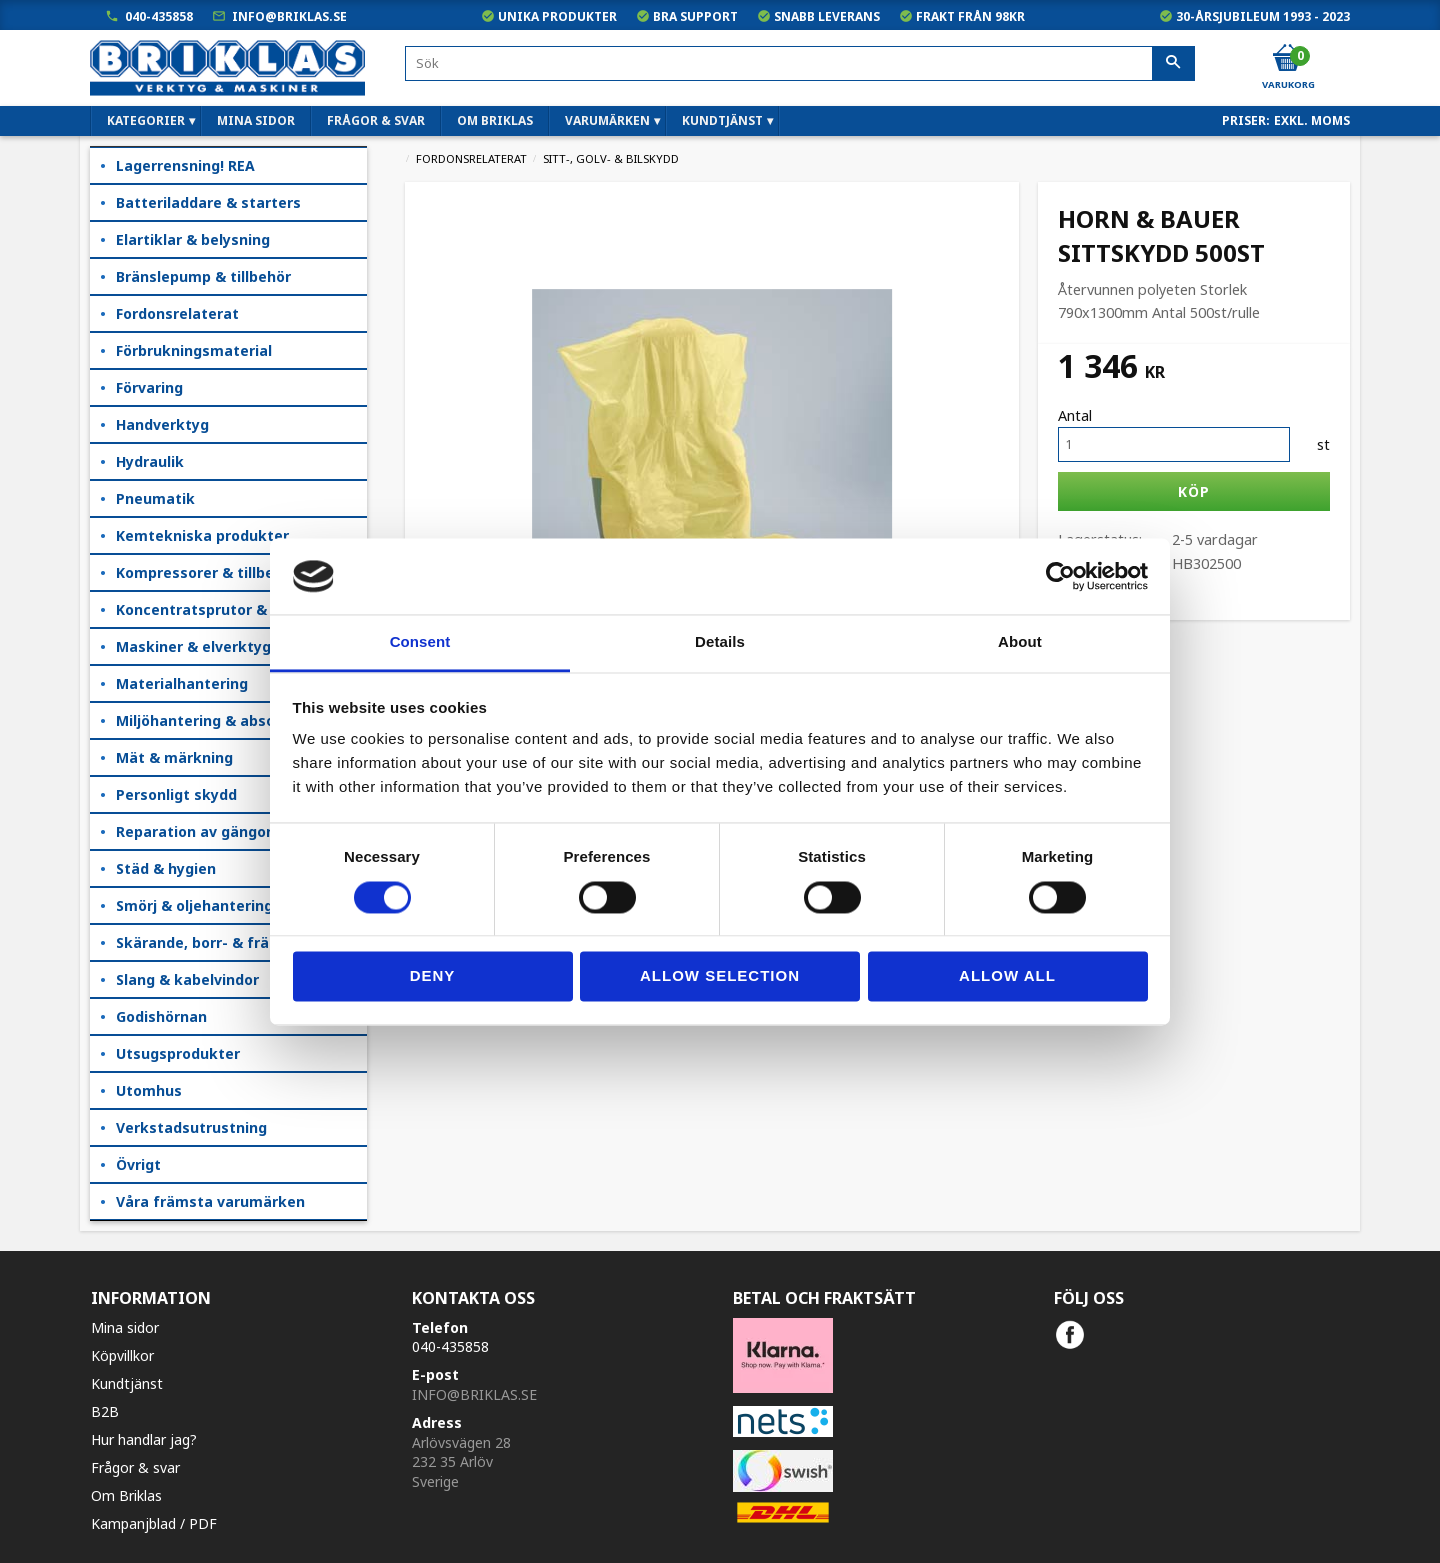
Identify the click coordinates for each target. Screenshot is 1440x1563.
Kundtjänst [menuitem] (722, 120)
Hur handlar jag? (144, 1439)
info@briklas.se (289, 16)
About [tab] (1020, 642)
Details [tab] (720, 642)
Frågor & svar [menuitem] (376, 120)
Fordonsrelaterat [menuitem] (177, 313)
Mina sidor (125, 1327)
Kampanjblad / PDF (154, 1523)
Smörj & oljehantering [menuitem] (194, 905)
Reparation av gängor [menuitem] (194, 831)
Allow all (1007, 976)
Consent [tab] (420, 642)
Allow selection (720, 976)
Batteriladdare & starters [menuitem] (208, 202)
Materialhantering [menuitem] (182, 683)
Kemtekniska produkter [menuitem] (202, 535)
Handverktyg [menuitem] (162, 424)
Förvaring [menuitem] (149, 387)
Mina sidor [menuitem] (256, 120)
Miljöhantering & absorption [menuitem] (217, 720)
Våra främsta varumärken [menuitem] (210, 1201)
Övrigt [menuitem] (138, 1164)
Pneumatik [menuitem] (155, 498)
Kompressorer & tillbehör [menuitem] (207, 572)
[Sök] (1173, 64)
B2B (105, 1411)
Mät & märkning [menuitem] (174, 757)
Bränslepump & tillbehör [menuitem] (203, 276)
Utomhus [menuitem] (149, 1090)
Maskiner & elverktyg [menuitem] (193, 646)
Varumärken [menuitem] (607, 120)
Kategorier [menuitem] (146, 120)
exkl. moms (1312, 120)
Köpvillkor (122, 1355)
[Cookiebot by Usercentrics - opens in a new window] (1060, 576)
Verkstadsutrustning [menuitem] (191, 1127)
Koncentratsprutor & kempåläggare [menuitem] (241, 609)
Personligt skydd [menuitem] (176, 794)
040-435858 (159, 16)
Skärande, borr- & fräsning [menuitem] (212, 942)
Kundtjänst (127, 1383)
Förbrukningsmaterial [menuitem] (194, 350)
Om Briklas (126, 1495)
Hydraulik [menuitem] (150, 461)
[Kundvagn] (1287, 59)
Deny (433, 976)
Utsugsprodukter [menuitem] (178, 1053)
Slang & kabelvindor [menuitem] (187, 979)
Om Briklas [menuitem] (495, 120)
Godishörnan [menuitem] (161, 1016)
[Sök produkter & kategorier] (800, 63)
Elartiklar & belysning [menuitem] (193, 239)
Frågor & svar (135, 1467)
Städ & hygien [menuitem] (166, 868)
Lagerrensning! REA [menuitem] (185, 165)
